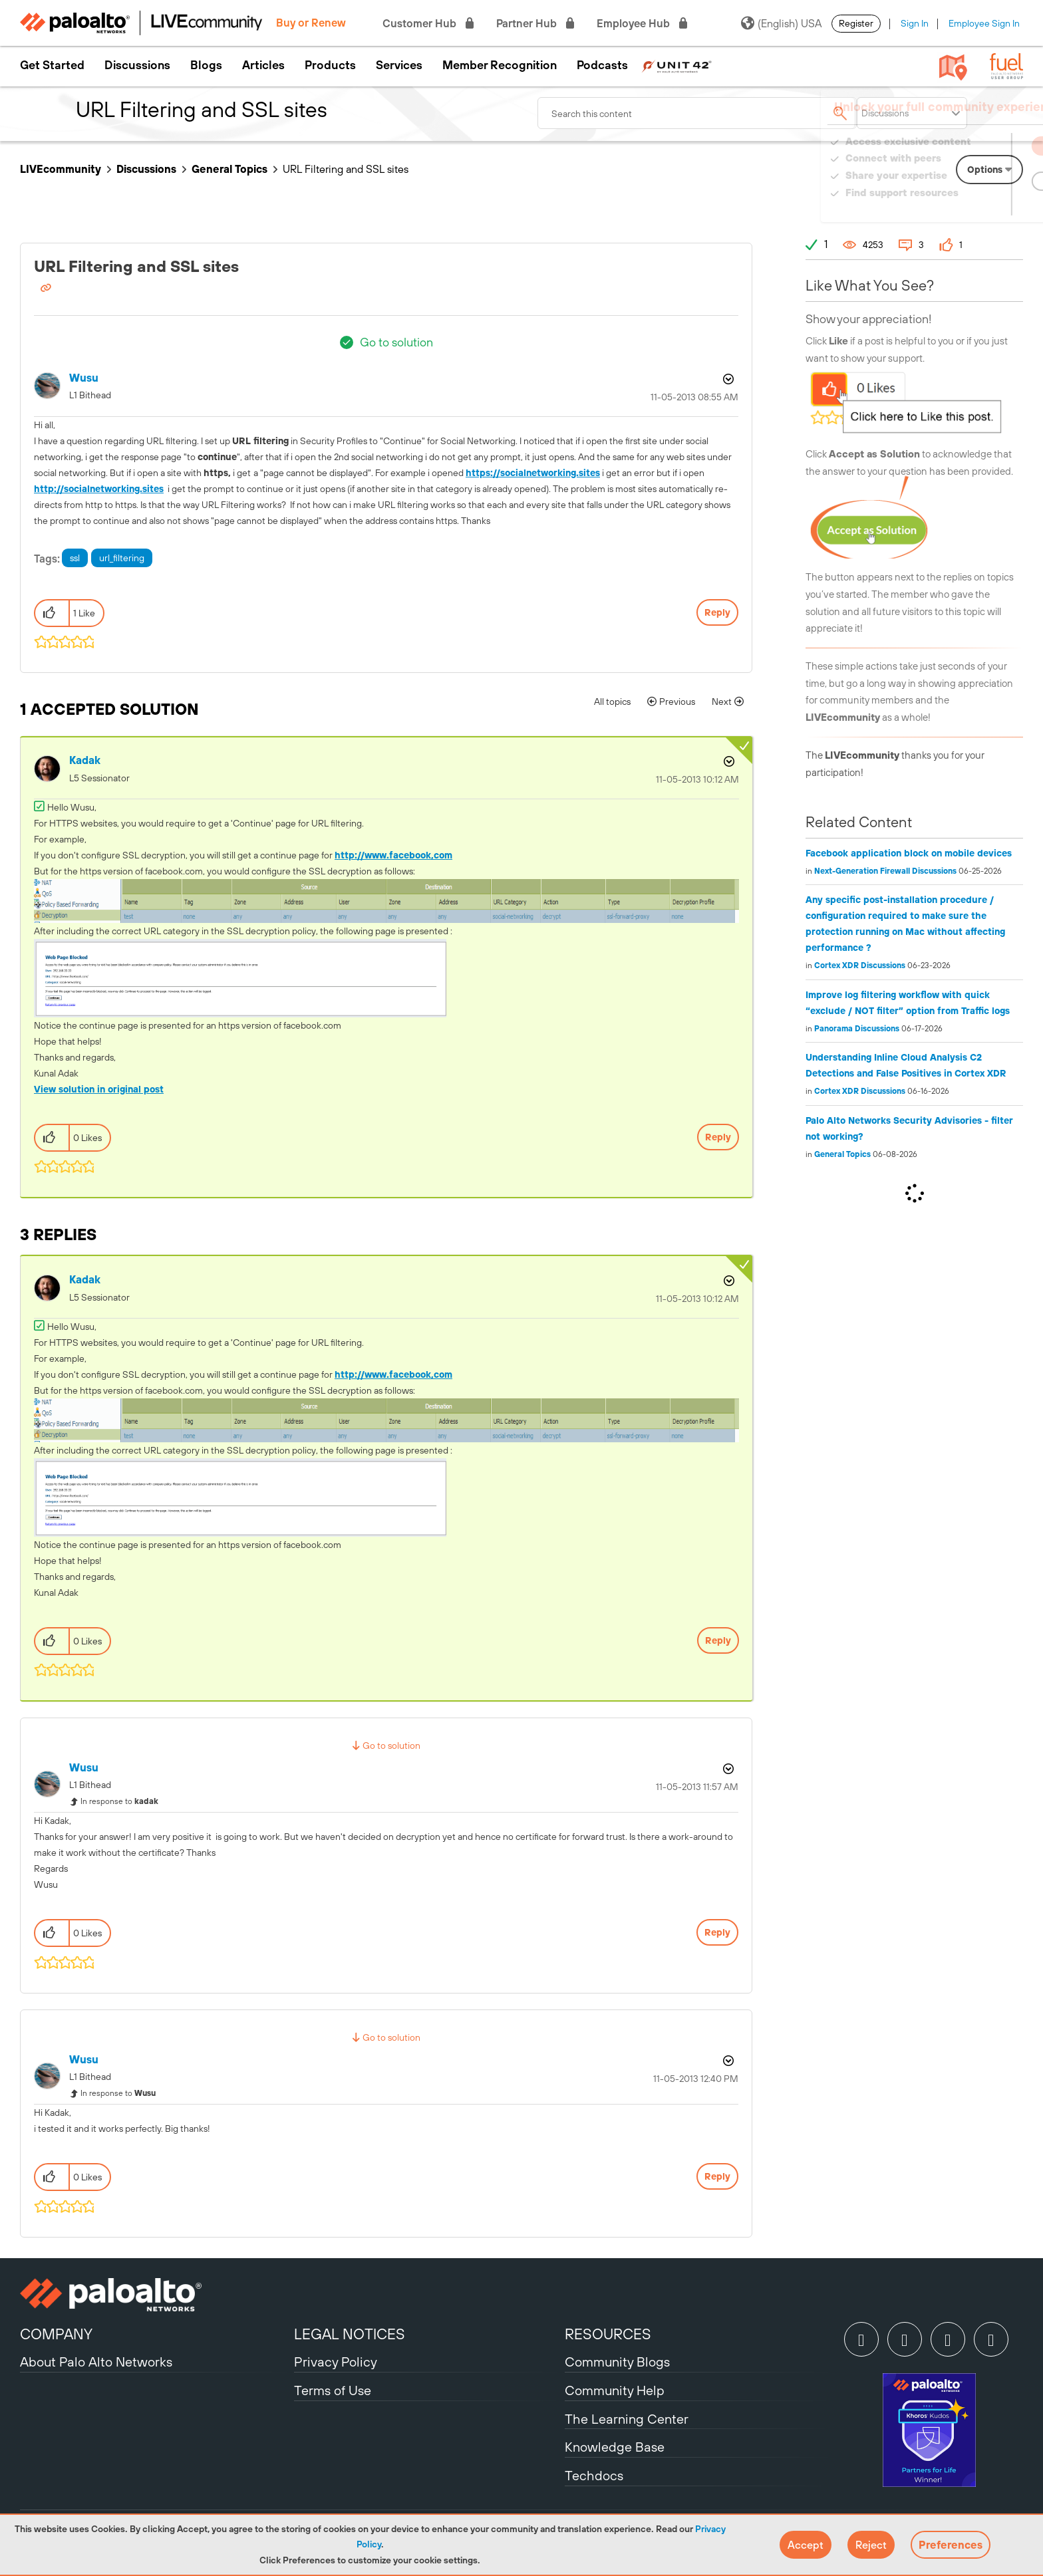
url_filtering (121, 558)
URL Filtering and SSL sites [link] (345, 169)
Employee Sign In (984, 23)
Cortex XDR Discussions (859, 965)
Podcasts (602, 65)
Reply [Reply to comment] (718, 1137)
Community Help (615, 2390)
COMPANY (56, 2334)
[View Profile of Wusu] (83, 378)
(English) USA (781, 23)
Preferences (950, 2545)
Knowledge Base (615, 2446)
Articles (263, 65)
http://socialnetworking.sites (99, 488)
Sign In (915, 23)
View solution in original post (99, 1089)
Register (856, 23)
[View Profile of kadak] (84, 760)
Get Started (52, 65)
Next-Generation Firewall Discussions (885, 871)
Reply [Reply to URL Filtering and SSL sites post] (717, 612)
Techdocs (594, 2475)
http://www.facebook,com (393, 855)
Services (399, 65)
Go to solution (396, 342)
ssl (75, 558)
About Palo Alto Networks (96, 2361)
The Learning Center (626, 2418)
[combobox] (697, 113)
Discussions (137, 65)
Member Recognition (499, 65)
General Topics (229, 169)
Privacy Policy (335, 2361)
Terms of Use (332, 2390)
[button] (805, 2545)
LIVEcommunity (60, 169)
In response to (119, 1801)
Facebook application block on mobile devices (909, 853)
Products (330, 65)
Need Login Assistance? (963, 206)
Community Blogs (617, 2361)
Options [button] (727, 379)
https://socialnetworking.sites (533, 472)
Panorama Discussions (856, 1028)
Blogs (206, 65)
